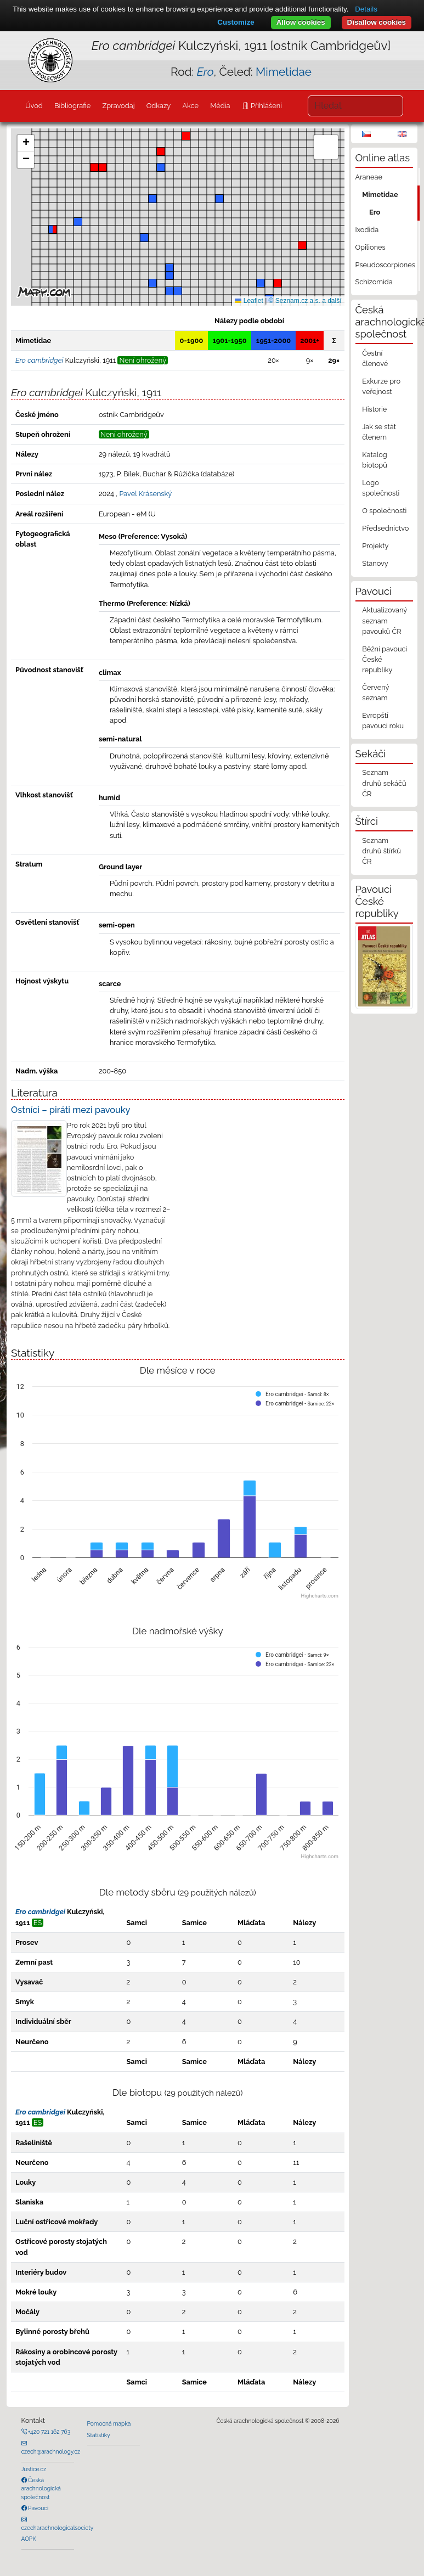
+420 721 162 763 (49, 2431)
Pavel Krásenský (145, 494)
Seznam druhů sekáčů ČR (384, 782)
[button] (94, 167)
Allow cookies (300, 22)
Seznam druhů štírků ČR (381, 850)
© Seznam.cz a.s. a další (305, 301)
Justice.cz (34, 2469)
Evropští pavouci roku (383, 720)
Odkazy (158, 106)
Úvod (34, 106)
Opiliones (370, 247)
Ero (374, 212)
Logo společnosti (380, 488)
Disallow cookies (376, 22)
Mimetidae (284, 71)
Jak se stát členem (379, 432)
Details (366, 9)
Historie (374, 409)
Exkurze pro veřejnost (381, 386)
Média (220, 106)
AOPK (28, 2538)
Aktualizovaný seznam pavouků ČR (384, 620)
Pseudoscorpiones (385, 265)
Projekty (375, 546)
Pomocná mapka (109, 2423)
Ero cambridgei (40, 1912)
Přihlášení (265, 106)
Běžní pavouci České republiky (384, 659)
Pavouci (38, 2508)
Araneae (369, 177)
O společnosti (384, 511)
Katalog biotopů (374, 460)
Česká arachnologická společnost (41, 2488)
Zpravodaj (118, 106)
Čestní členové (375, 358)
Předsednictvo (385, 528)
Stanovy (375, 563)
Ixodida (367, 230)
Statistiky (98, 2435)
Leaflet (249, 301)
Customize (235, 22)
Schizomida (374, 282)
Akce (190, 106)
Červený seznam (375, 692)
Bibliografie (72, 106)
